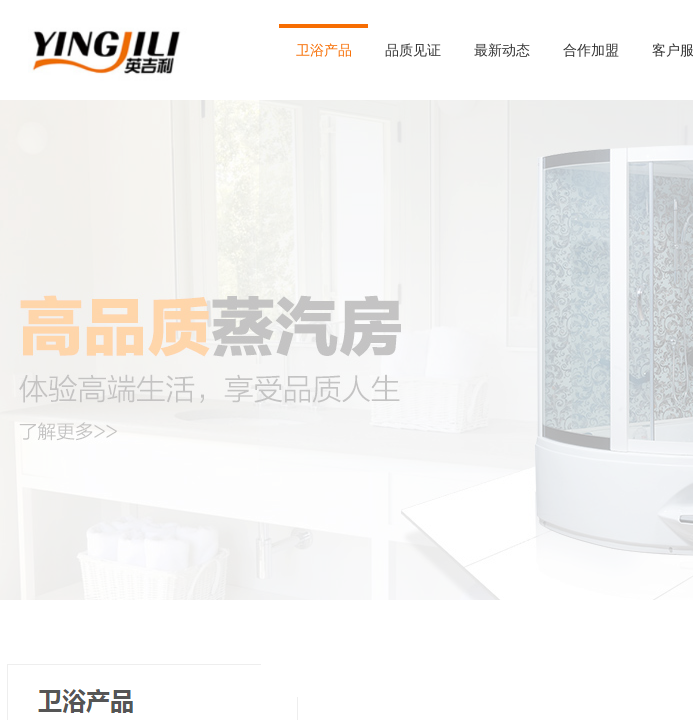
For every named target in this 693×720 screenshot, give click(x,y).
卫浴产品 (324, 50)
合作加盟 (591, 50)
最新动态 (502, 50)
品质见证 (413, 50)
